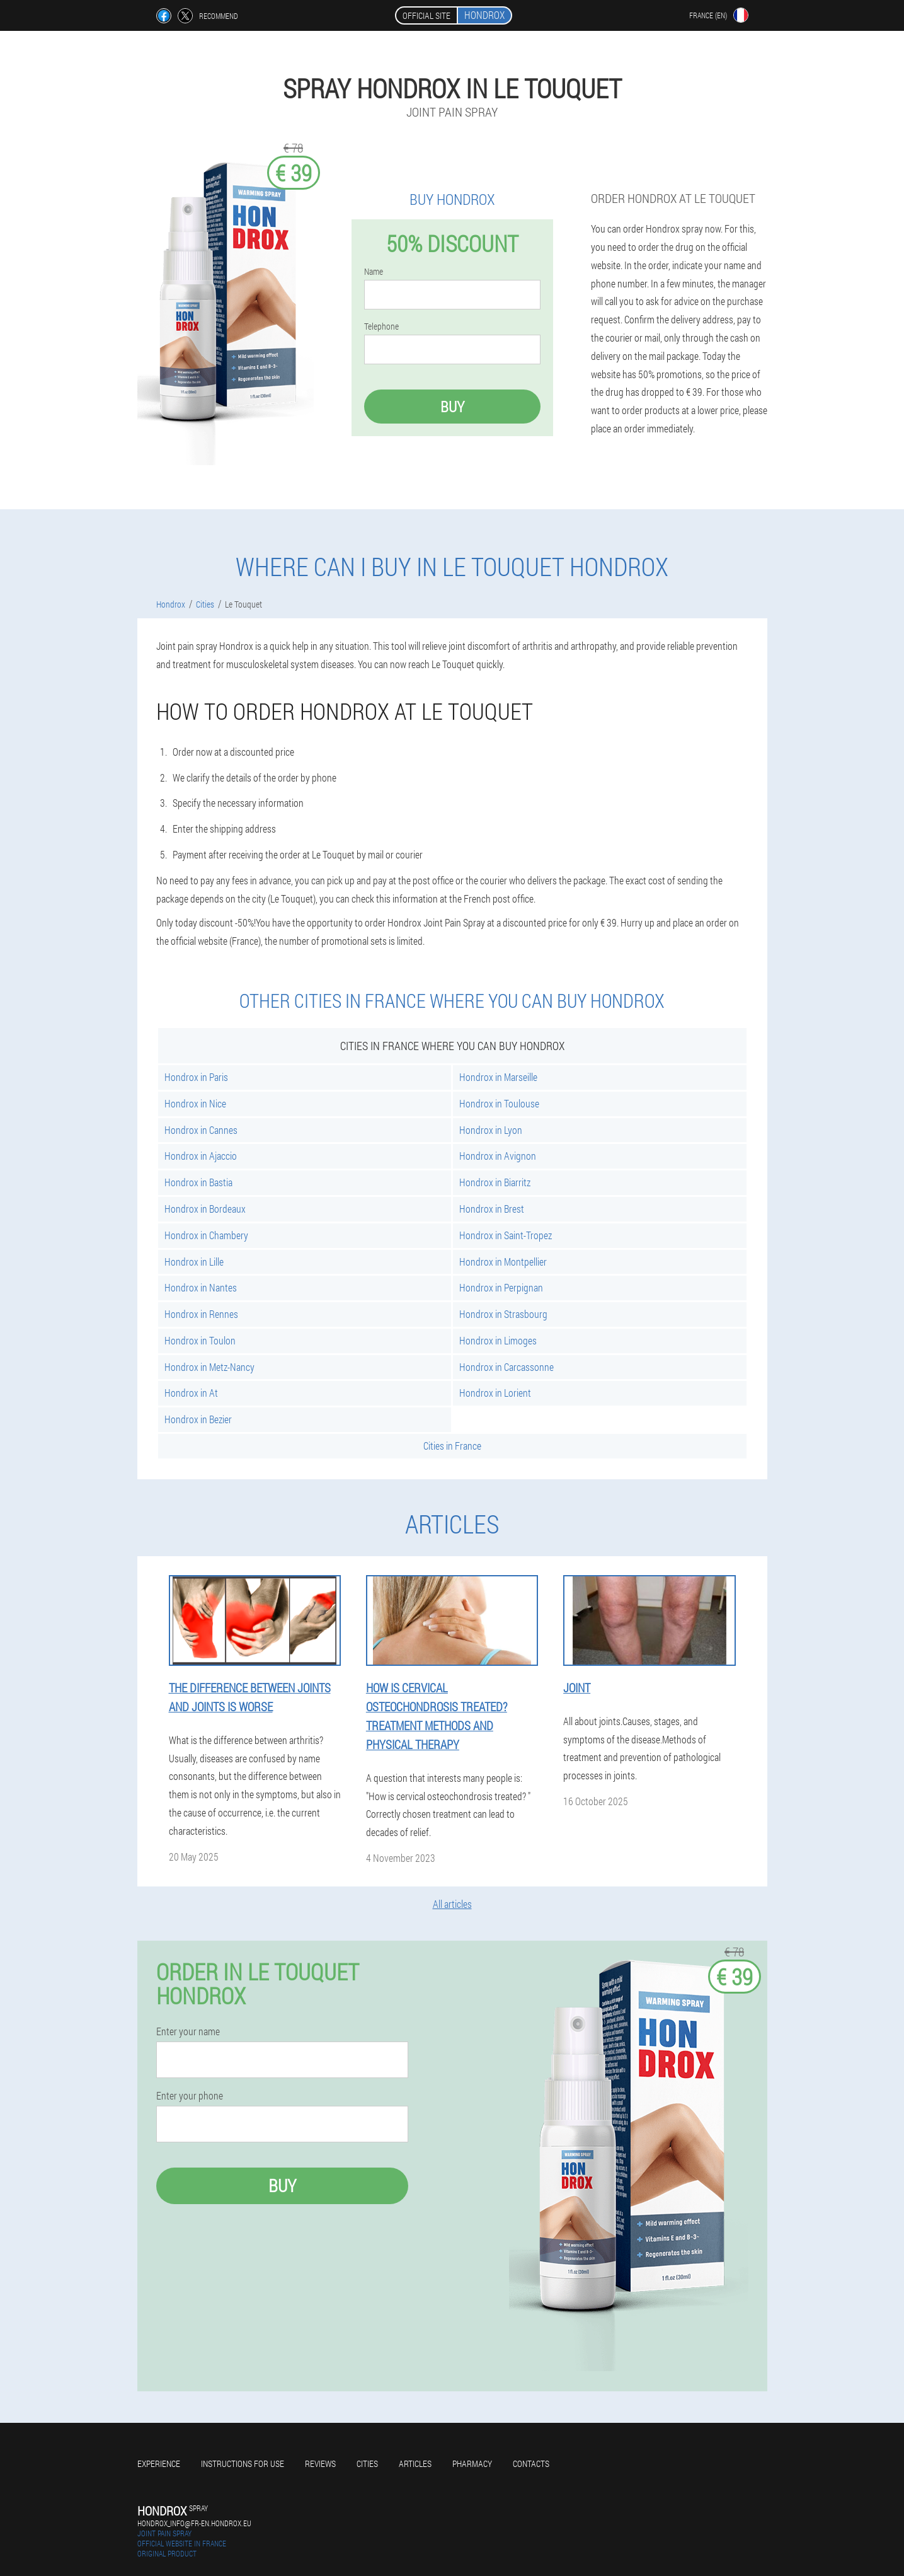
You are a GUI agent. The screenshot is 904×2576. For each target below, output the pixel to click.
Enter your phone (189, 2096)
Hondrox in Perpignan (501, 1287)
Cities (367, 2463)
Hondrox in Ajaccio (200, 1155)
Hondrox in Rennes (201, 1313)
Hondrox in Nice (195, 1103)
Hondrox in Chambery (206, 1235)
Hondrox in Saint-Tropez (505, 1235)
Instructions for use (242, 2463)
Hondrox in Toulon (200, 1340)
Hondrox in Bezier (198, 1419)
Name (373, 271)
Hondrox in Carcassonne (506, 1366)
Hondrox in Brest (491, 1208)
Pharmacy (472, 2463)
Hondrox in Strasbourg (503, 1313)
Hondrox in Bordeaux (205, 1208)
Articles (415, 2463)
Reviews (320, 2463)
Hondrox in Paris (196, 1076)
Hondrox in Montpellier (503, 1261)
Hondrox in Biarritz (494, 1182)
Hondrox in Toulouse (499, 1103)
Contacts (531, 2463)
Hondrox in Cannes (200, 1129)
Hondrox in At (191, 1392)
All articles (452, 1903)
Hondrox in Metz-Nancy (209, 1366)
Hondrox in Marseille (498, 1076)
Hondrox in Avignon (497, 1155)
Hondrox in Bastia (198, 1182)
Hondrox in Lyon (490, 1129)
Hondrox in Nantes (200, 1287)
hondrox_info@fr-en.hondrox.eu (194, 2523)
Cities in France (452, 1445)
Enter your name (188, 2031)
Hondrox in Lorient (495, 1392)
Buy (452, 406)
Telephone (381, 326)
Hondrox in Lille (194, 1261)
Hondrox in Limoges (498, 1340)
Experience (158, 2463)
